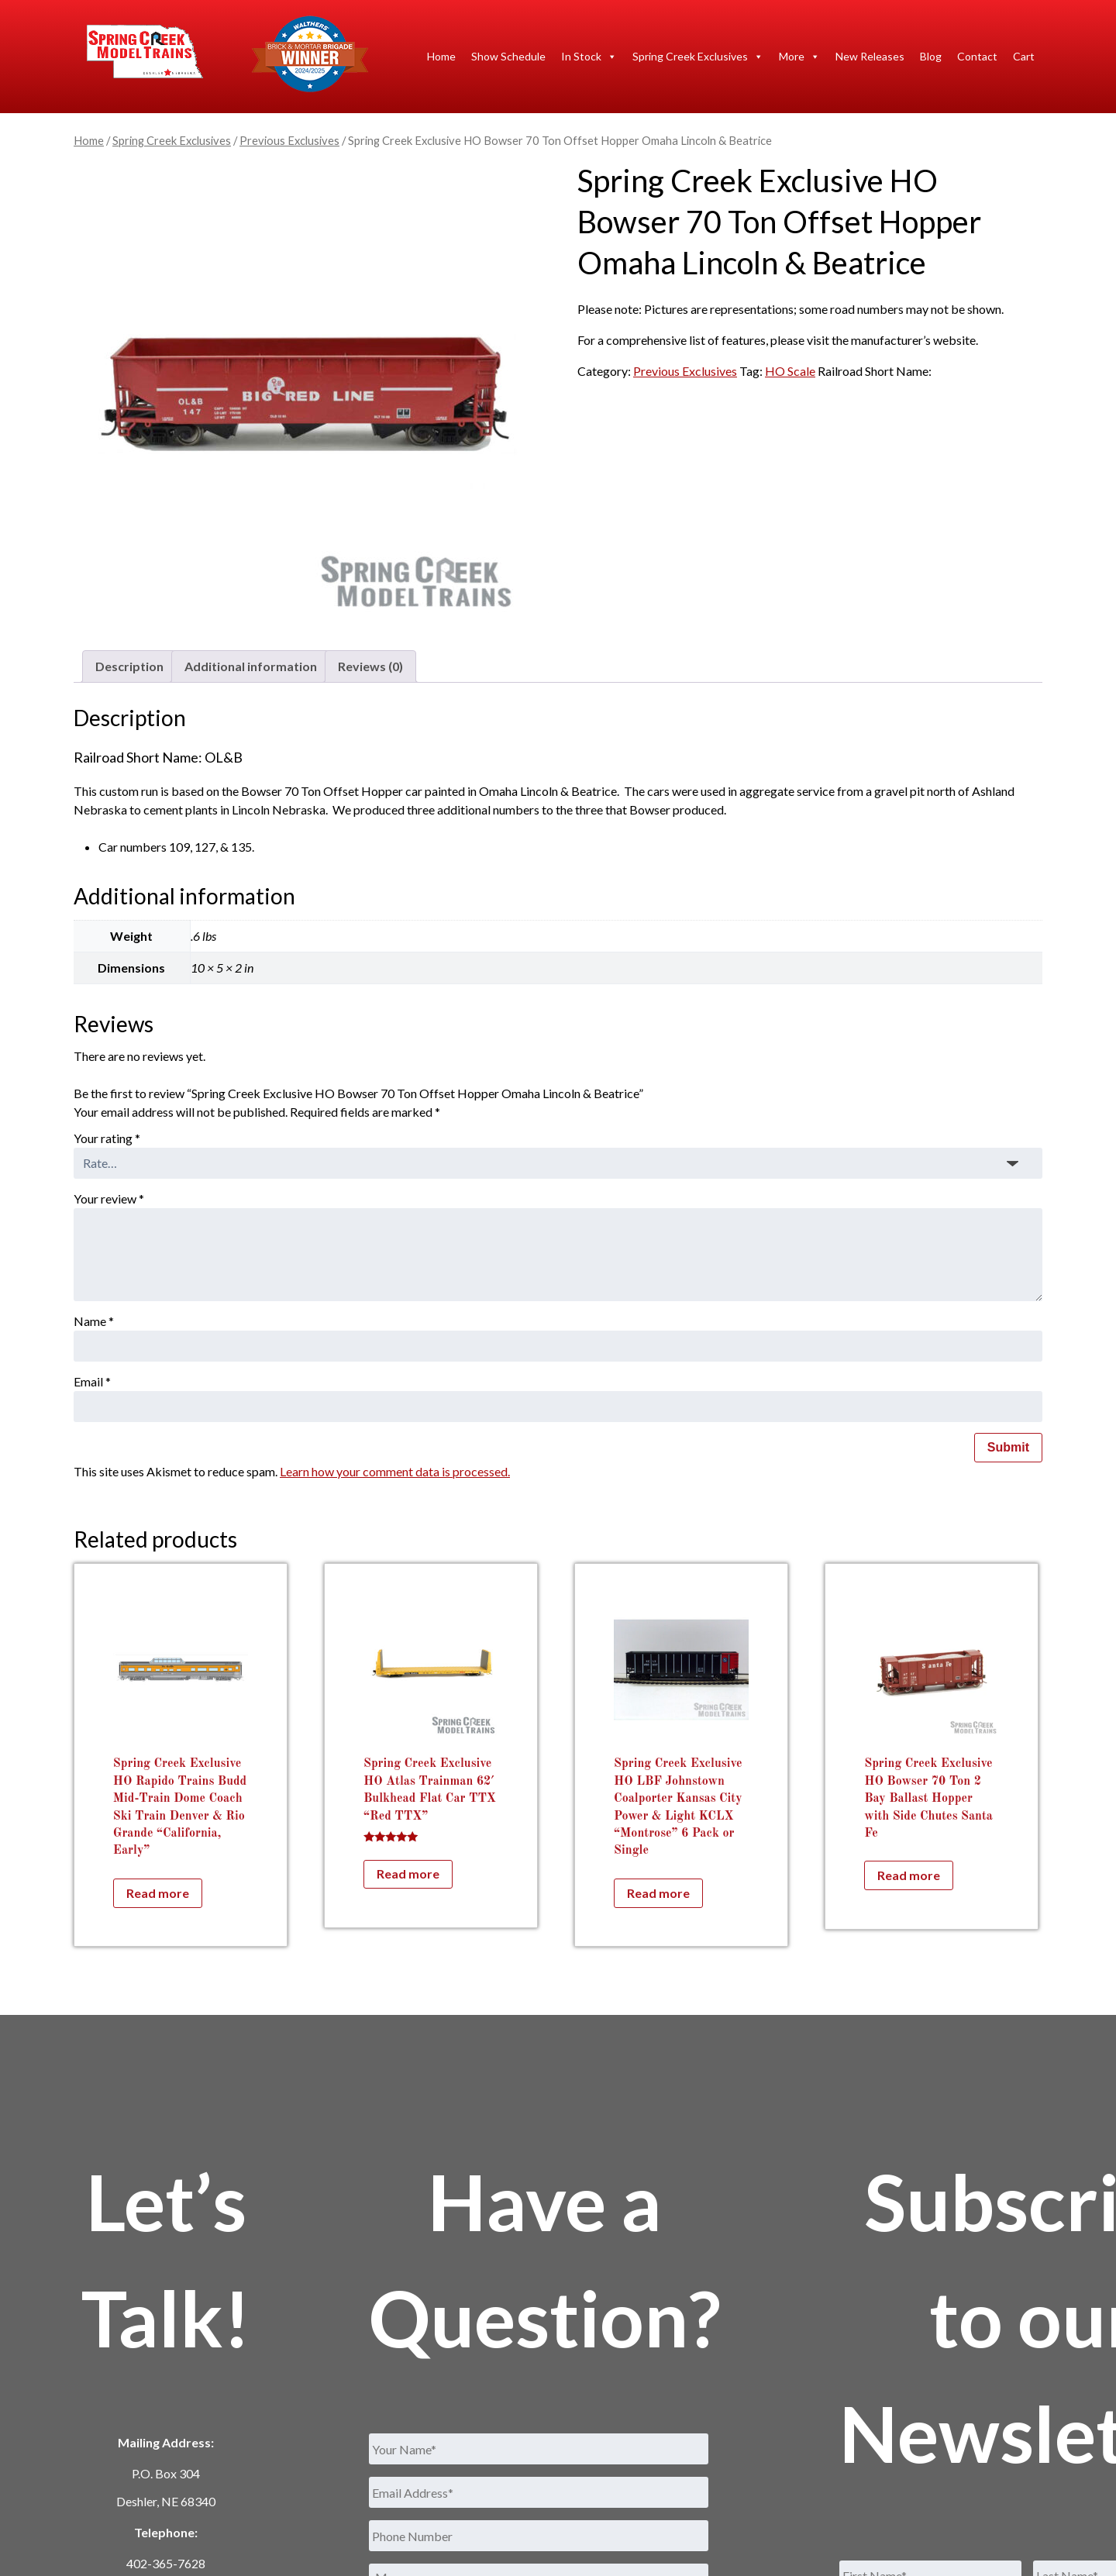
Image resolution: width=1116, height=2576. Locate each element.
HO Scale (790, 370)
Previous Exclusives (289, 140)
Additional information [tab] (250, 666)
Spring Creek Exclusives (697, 56)
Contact (977, 56)
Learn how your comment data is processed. (395, 1471)
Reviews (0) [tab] (370, 666)
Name (94, 1321)
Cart (1024, 56)
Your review (109, 1198)
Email (92, 1381)
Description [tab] (129, 666)
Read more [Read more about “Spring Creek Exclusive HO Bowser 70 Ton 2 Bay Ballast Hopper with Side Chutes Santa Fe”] (908, 1875)
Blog (931, 56)
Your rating (107, 1138)
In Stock (589, 56)
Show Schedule (508, 56)
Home (441, 56)
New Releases (869, 56)
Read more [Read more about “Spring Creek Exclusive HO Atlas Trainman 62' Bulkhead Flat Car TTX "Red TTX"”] (408, 1873)
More (799, 56)
